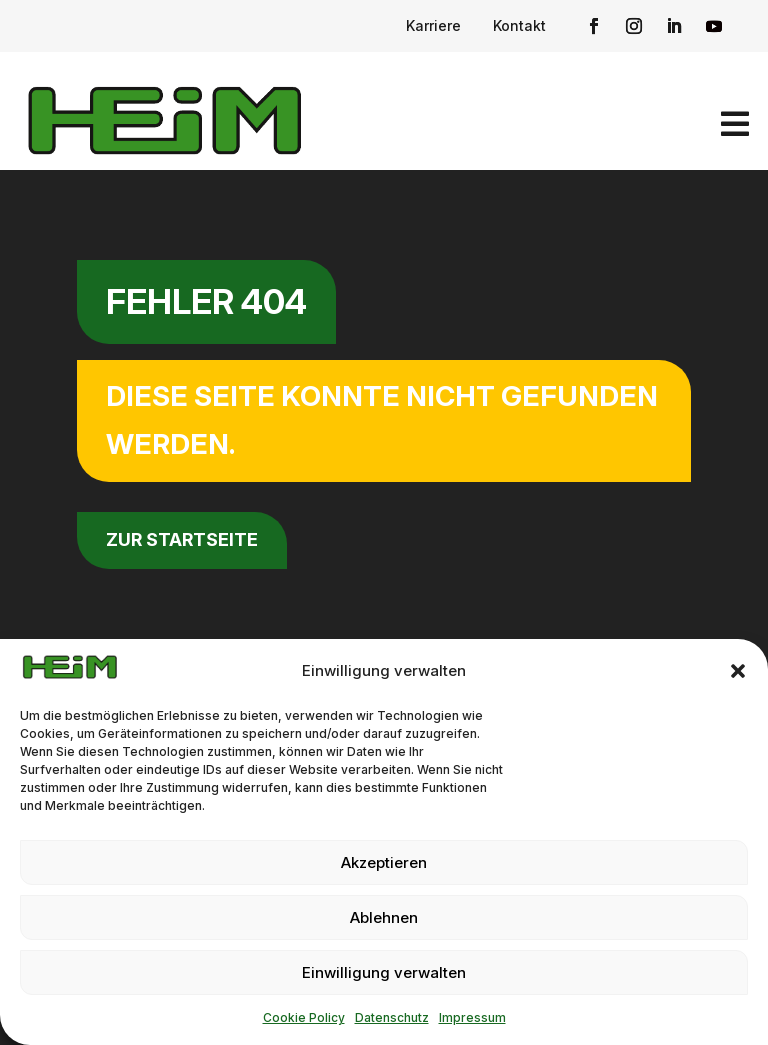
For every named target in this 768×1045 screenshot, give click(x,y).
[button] (738, 671)
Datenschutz (392, 1017)
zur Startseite (182, 539)
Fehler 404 (206, 301)
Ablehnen (384, 917)
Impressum (472, 1017)
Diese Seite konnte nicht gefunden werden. (382, 420)
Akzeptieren (384, 862)
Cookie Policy (304, 1017)
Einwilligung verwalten (384, 972)
